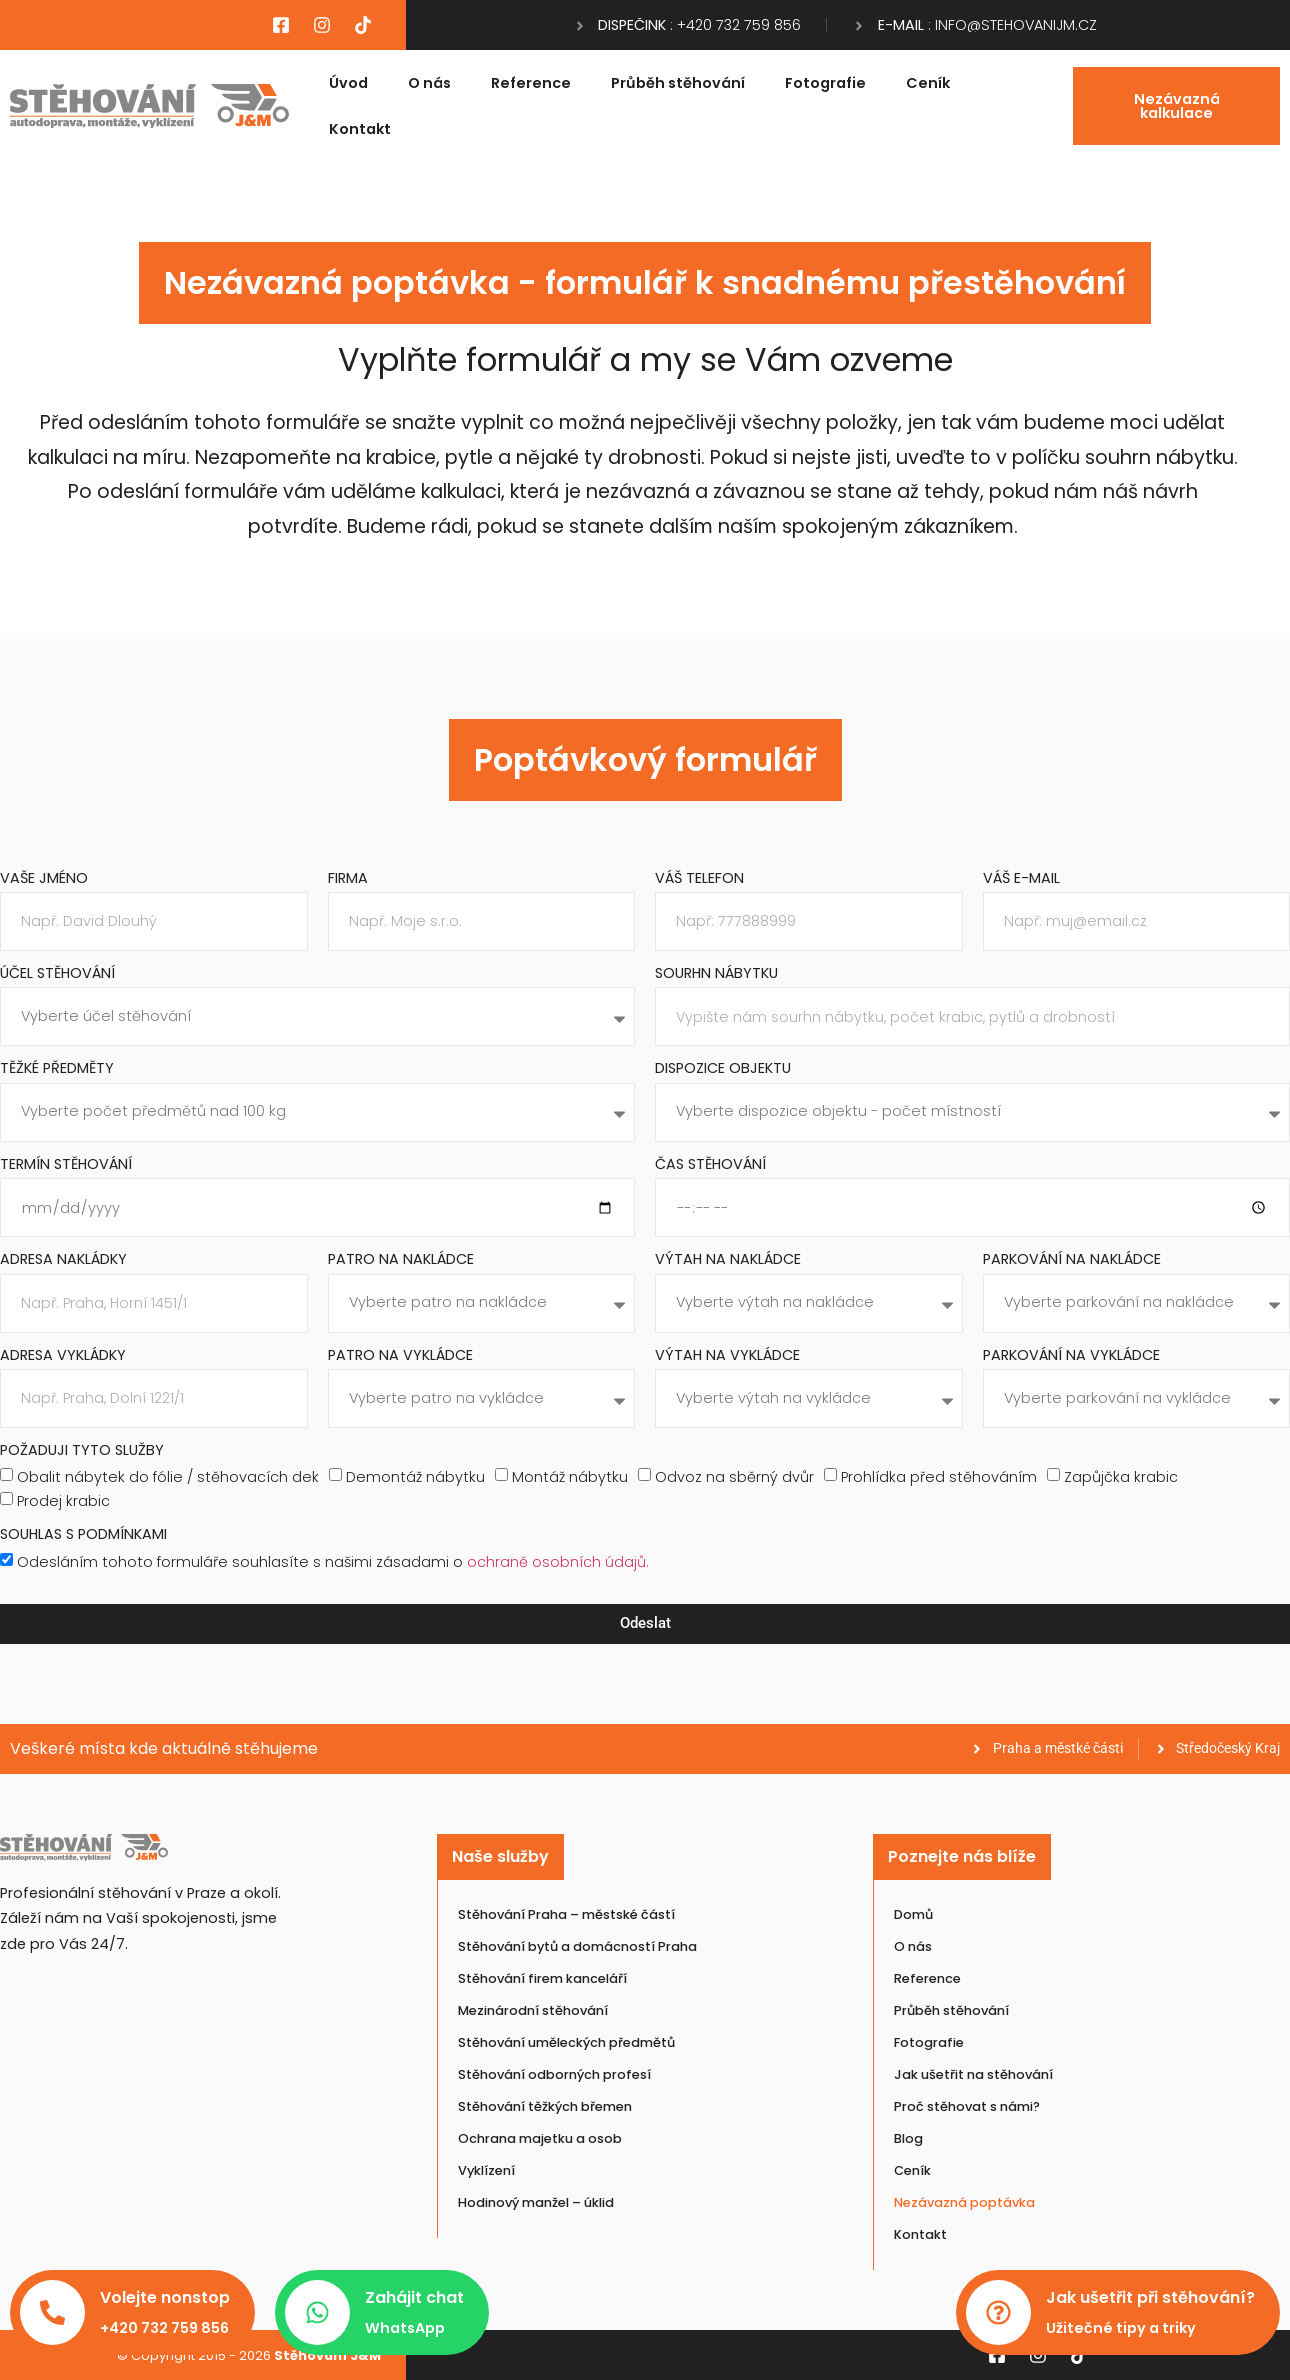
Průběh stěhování (678, 83)
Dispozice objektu (723, 1069)
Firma (348, 879)
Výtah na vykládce (727, 1356)
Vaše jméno (44, 879)
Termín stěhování (66, 1165)
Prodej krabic (63, 1501)
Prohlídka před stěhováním (939, 1477)
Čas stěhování (710, 1165)
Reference (531, 83)
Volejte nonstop (165, 2297)
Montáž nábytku (570, 1477)
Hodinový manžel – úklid (536, 2202)
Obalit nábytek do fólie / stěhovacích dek (168, 1477)
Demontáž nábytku (415, 1477)
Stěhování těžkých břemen (545, 2106)
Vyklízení (486, 2170)
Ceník (928, 83)
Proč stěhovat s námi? (967, 2106)
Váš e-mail (1021, 879)
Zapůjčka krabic (1121, 1477)
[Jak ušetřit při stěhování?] (998, 2312)
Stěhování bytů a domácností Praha (577, 1946)
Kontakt (360, 129)
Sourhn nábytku (716, 974)
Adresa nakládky (63, 1260)
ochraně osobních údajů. (558, 1561)
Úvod (348, 83)
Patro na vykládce (400, 1356)
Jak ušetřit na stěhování (973, 2074)
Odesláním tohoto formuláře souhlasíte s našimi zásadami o (333, 1561)
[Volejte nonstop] (52, 2312)
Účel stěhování (57, 974)
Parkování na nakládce (1072, 1260)
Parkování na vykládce (1071, 1356)
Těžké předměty (57, 1069)
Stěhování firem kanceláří (542, 1978)
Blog (908, 2138)
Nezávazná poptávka (964, 2202)
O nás (429, 83)
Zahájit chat (414, 2297)
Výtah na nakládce (728, 1260)
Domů (913, 1914)
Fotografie (825, 83)
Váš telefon (699, 879)
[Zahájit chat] (317, 2312)
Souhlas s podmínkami (83, 1535)
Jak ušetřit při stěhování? (1150, 2297)
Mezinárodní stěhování (533, 2010)
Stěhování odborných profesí (554, 2074)
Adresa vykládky (63, 1356)
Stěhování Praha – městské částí (566, 1914)
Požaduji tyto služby (82, 1451)
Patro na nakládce (401, 1260)
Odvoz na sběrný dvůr (734, 1477)
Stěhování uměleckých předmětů (566, 2042)
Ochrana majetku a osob (540, 2138)
